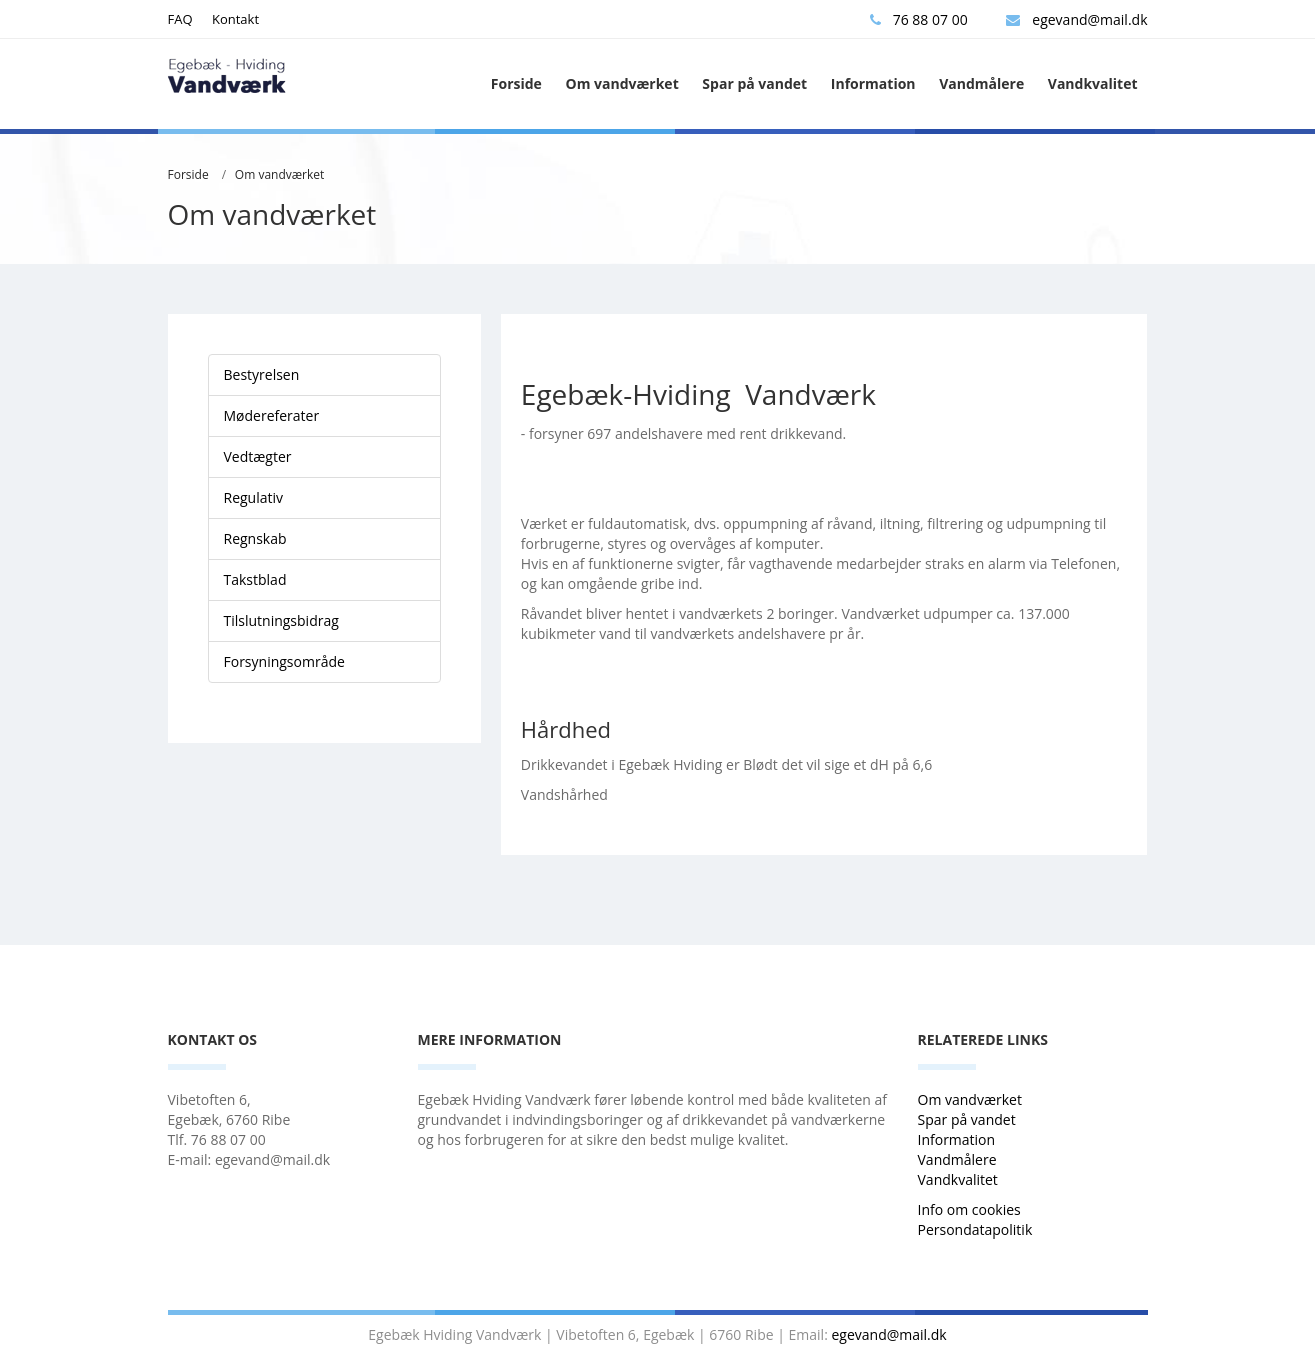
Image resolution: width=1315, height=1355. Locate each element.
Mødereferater (272, 415)
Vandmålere (981, 83)
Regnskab (255, 538)
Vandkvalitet (1093, 83)
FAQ (180, 19)
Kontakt (235, 19)
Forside (516, 83)
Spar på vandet (754, 83)
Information (873, 83)
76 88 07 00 (919, 19)
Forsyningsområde (284, 661)
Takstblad (255, 579)
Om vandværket (622, 83)
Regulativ (254, 497)
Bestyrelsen (262, 374)
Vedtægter (258, 456)
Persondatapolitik (975, 1229)
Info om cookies (969, 1209)
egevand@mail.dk (1076, 19)
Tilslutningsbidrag (281, 620)
